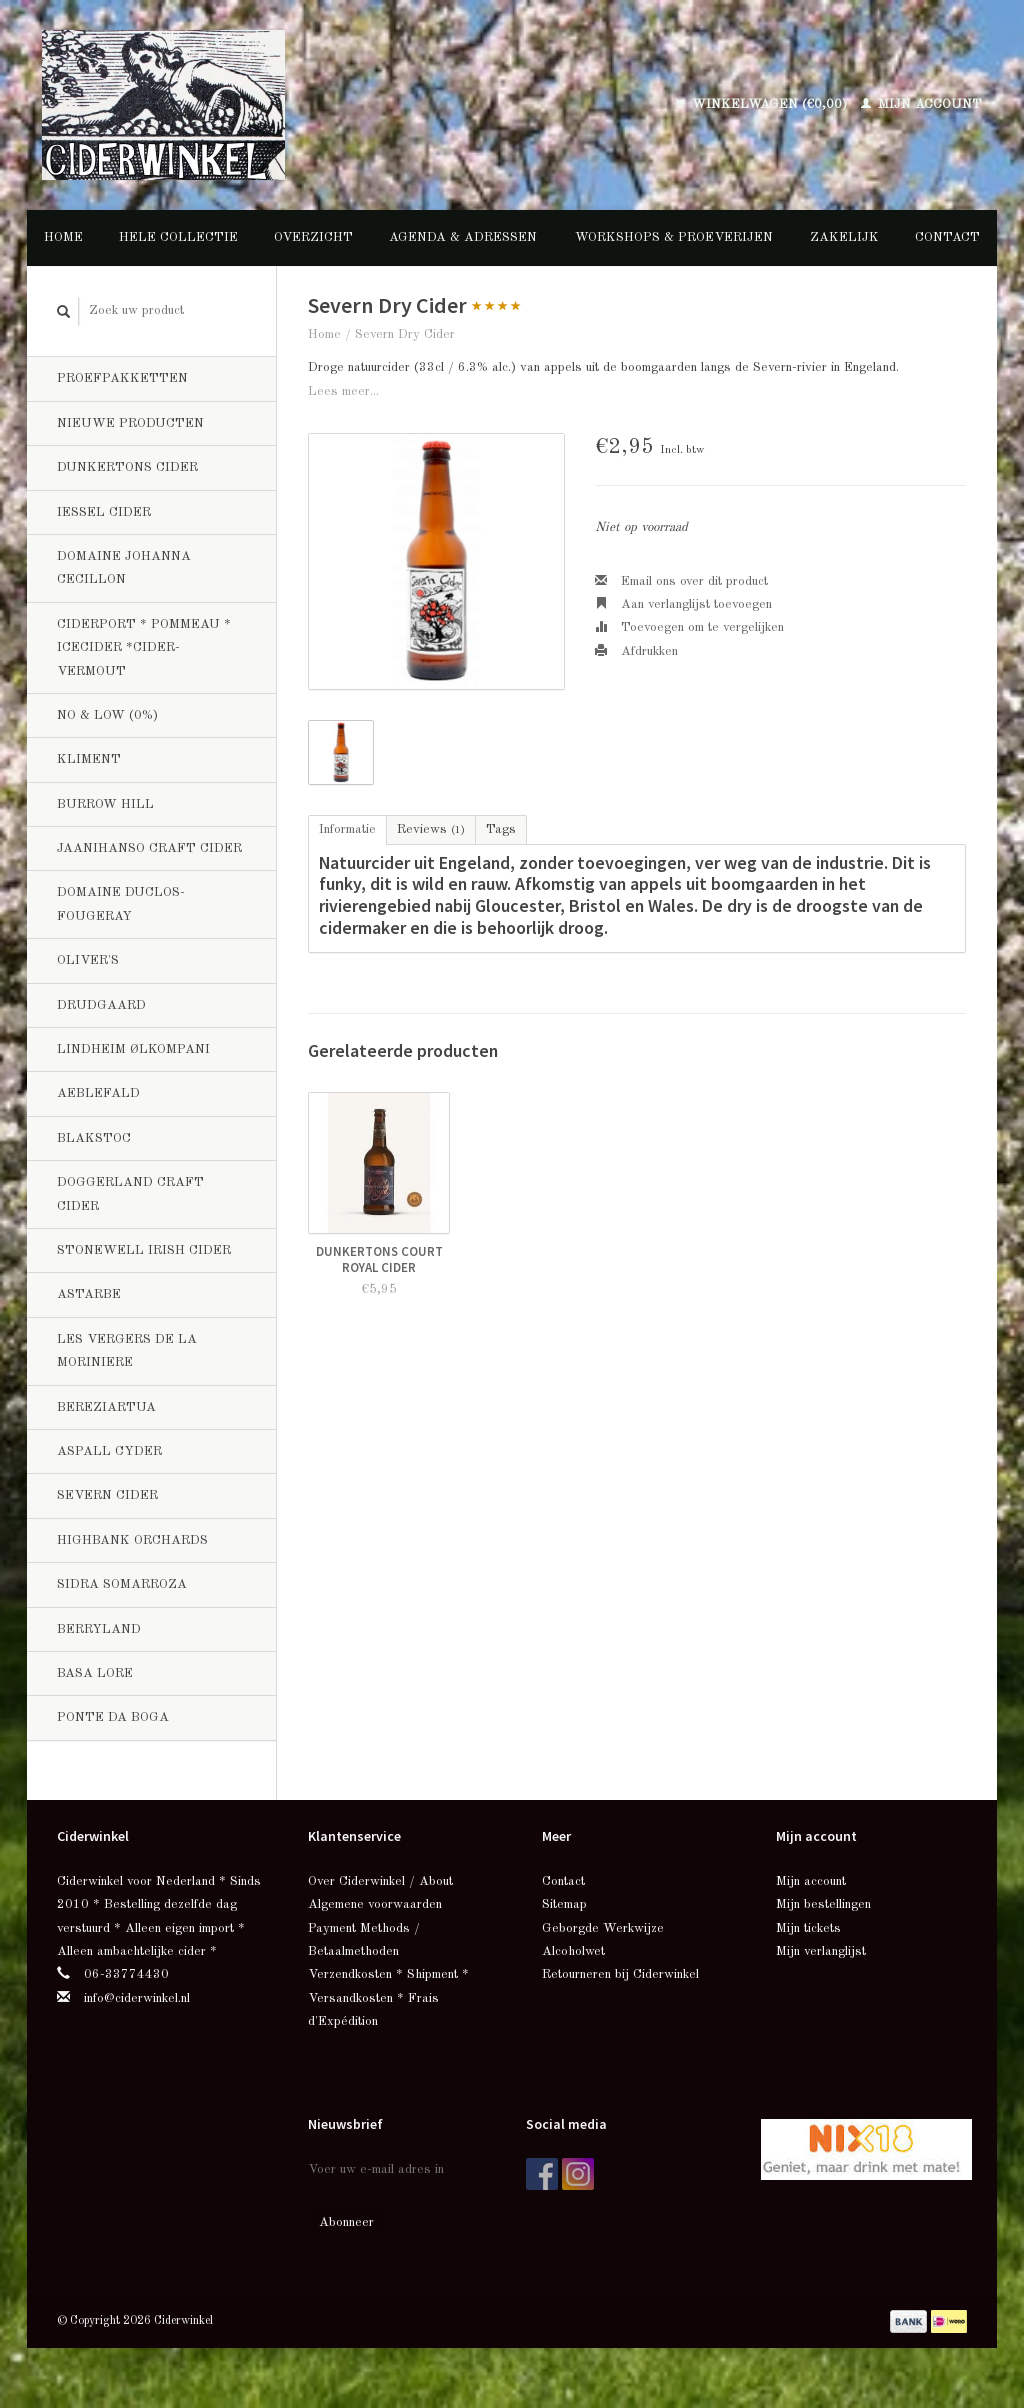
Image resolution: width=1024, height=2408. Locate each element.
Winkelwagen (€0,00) (763, 104)
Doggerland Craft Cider (130, 1194)
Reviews (431, 829)
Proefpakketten (122, 378)
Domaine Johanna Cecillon (124, 568)
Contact (947, 237)
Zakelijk (844, 237)
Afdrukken (636, 651)
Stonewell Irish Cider (144, 1250)
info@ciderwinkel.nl (137, 1998)
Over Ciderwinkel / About (380, 1881)
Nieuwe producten (130, 423)
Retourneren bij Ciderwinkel (620, 1974)
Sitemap (564, 1904)
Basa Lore (95, 1673)
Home (63, 237)
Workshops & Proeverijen (674, 237)
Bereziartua (106, 1407)
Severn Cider (107, 1495)
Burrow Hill (105, 804)
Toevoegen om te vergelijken (689, 627)
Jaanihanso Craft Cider (149, 848)
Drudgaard (101, 1005)
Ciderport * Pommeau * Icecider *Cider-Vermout (144, 648)
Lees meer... (343, 391)
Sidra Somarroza (122, 1584)
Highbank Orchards (132, 1540)
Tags (501, 829)
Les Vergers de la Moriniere (127, 1351)
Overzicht (313, 237)
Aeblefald (98, 1093)
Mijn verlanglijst (821, 1951)
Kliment (89, 759)
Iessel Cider (104, 512)
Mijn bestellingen (823, 1904)
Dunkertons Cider (127, 467)
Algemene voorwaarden (375, 1904)
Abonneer (346, 2222)
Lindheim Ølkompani (133, 1049)
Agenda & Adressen (463, 237)
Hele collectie (178, 237)
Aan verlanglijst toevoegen (683, 604)
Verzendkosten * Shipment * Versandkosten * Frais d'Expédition (388, 1998)
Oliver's (88, 960)
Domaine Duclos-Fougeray (121, 904)
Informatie (347, 829)
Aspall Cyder (109, 1451)
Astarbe (89, 1294)
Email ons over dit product (681, 581)
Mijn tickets (808, 1928)
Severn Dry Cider (405, 334)
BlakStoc (94, 1138)
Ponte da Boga (113, 1717)
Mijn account (921, 104)
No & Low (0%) (107, 715)
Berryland (99, 1629)
